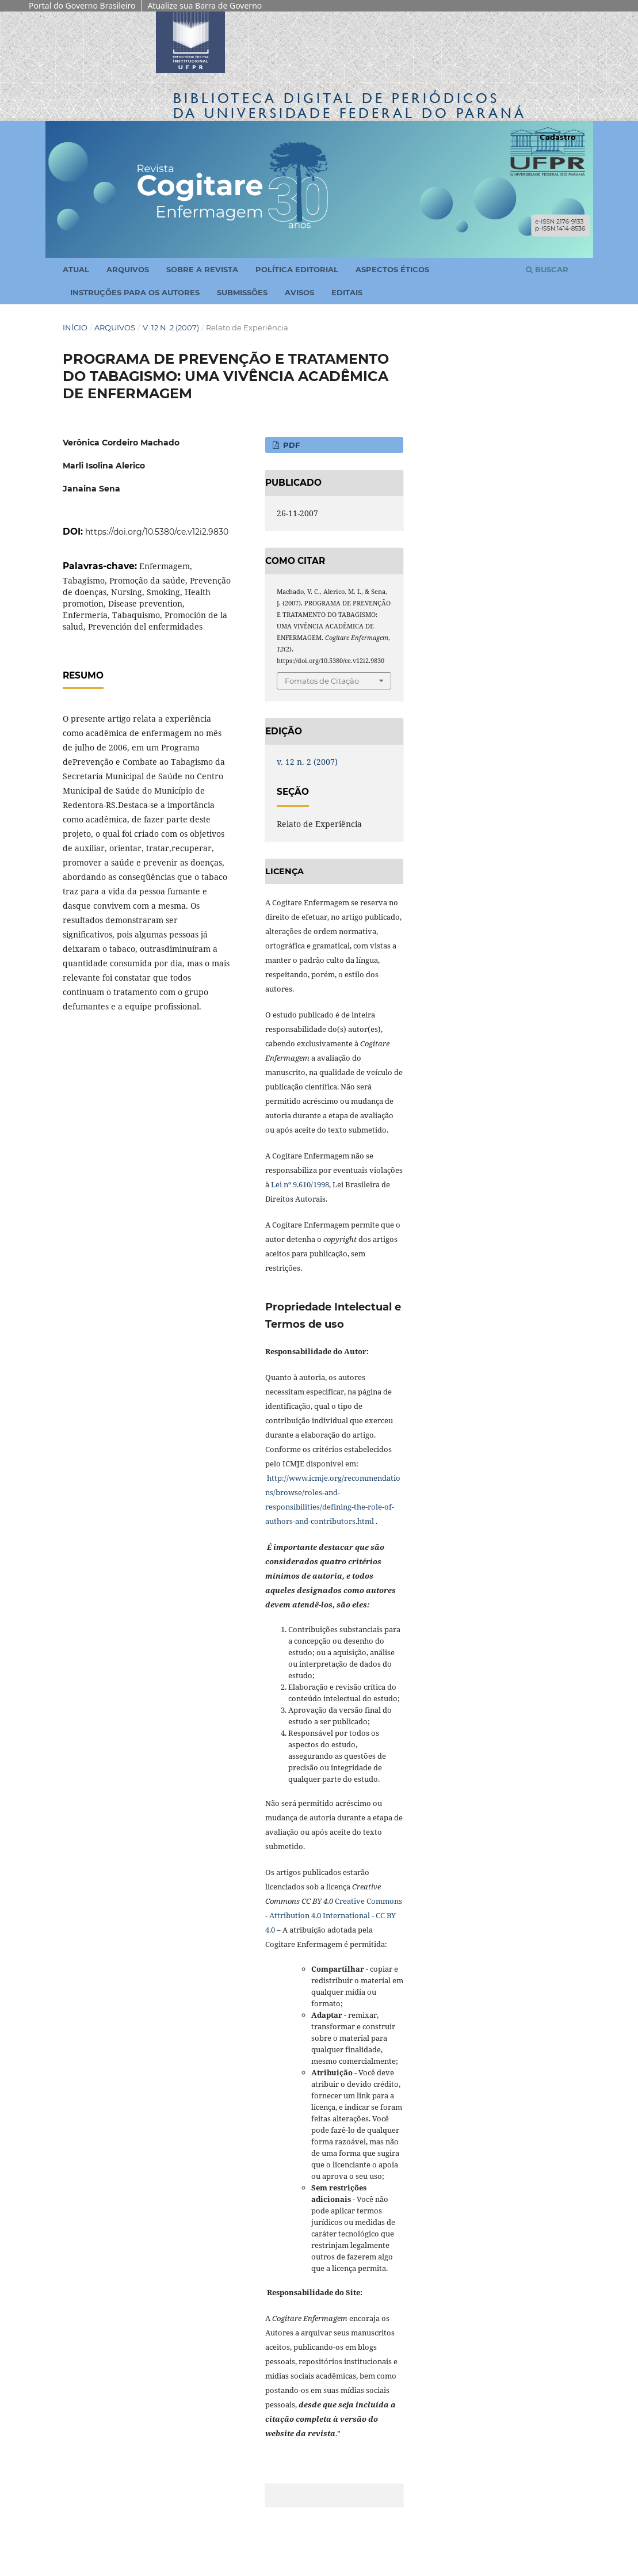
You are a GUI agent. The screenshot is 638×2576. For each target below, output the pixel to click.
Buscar (547, 269)
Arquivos (127, 269)
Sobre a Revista (202, 269)
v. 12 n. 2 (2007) (171, 327)
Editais (346, 292)
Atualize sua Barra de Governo (204, 5)
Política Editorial (296, 269)
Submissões (242, 292)
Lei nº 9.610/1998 (300, 1184)
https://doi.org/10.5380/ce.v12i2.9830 (156, 532)
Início (75, 327)
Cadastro (558, 137)
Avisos (299, 292)
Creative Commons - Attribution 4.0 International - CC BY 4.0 (333, 1915)
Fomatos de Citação (322, 680)
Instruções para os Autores (135, 292)
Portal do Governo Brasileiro (82, 5)
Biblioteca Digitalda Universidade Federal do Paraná (349, 105)
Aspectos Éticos (392, 269)
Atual (76, 269)
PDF (290, 444)
